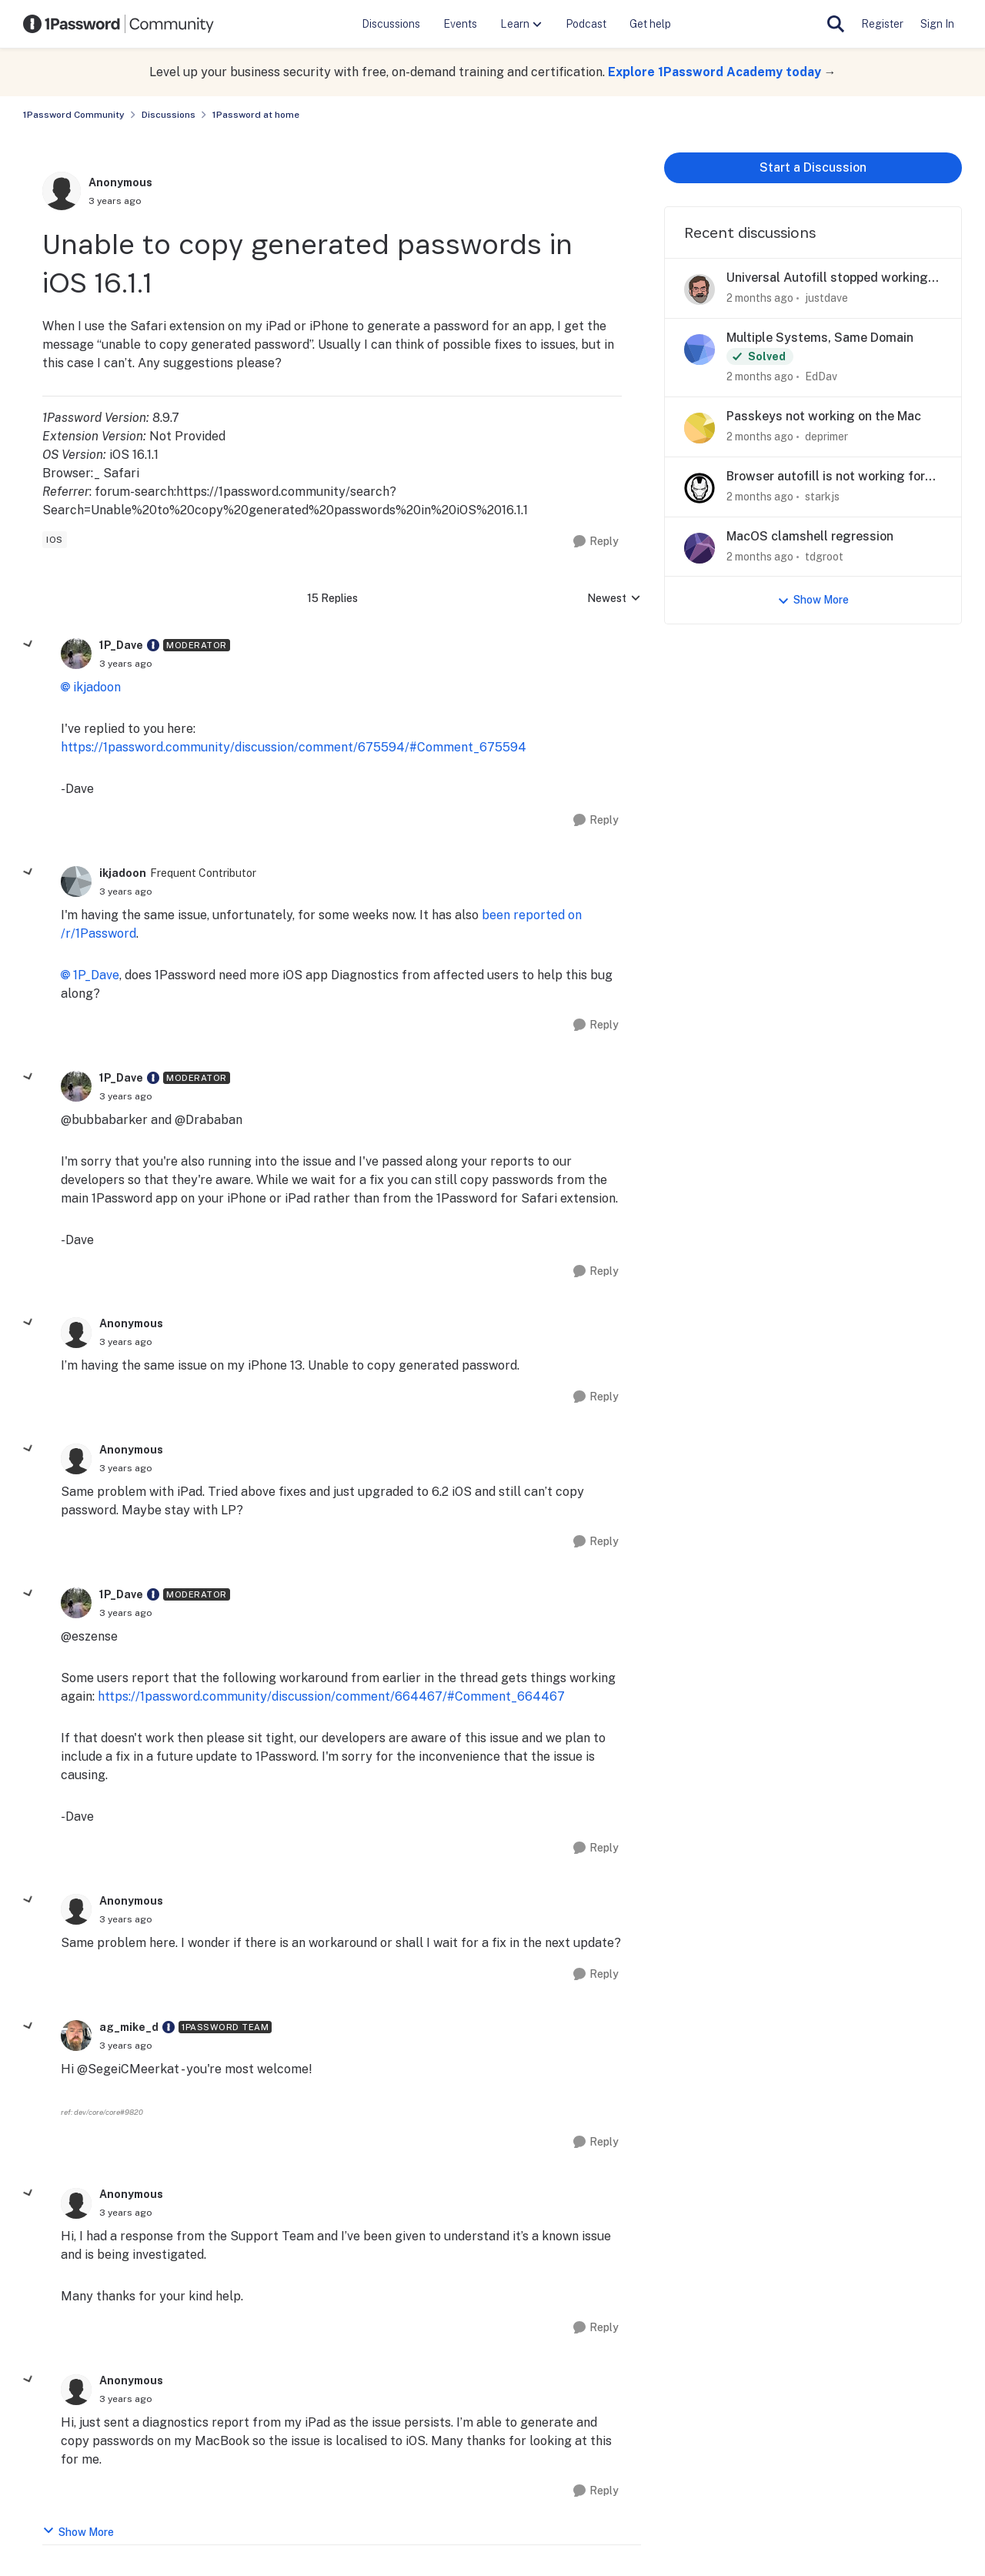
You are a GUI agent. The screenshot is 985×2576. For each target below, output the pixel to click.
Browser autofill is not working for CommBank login (825, 477)
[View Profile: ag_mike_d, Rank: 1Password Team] (76, 2035)
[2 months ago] (759, 298)
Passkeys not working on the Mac (823, 416)
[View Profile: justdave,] (699, 289)
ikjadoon (97, 687)
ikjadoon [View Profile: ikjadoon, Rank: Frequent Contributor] (122, 873)
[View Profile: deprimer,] (699, 428)
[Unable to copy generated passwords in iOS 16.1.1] (125, 664)
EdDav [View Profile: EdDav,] (821, 376)
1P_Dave (96, 975)
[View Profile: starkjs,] (699, 488)
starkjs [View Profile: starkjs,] (822, 496)
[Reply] (596, 541)
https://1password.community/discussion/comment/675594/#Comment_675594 (293, 747)
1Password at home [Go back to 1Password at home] (255, 114)
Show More (78, 2531)
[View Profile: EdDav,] (699, 349)
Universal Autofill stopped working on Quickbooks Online (827, 278)
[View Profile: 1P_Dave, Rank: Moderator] (76, 653)
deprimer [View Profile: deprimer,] (826, 436)
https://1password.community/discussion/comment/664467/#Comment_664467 (331, 1696)
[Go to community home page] (118, 24)
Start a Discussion (813, 167)
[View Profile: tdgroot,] (699, 548)
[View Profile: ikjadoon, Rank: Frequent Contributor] (76, 881)
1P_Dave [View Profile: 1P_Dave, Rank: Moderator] (121, 645)
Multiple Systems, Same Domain (819, 337)
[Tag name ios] (54, 539)
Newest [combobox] (614, 599)
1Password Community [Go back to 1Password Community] (74, 114)
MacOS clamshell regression (809, 536)
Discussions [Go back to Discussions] (168, 114)
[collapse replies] (28, 644)
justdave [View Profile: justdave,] (826, 298)
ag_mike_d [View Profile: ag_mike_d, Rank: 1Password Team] (129, 2027)
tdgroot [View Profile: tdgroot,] (824, 556)
